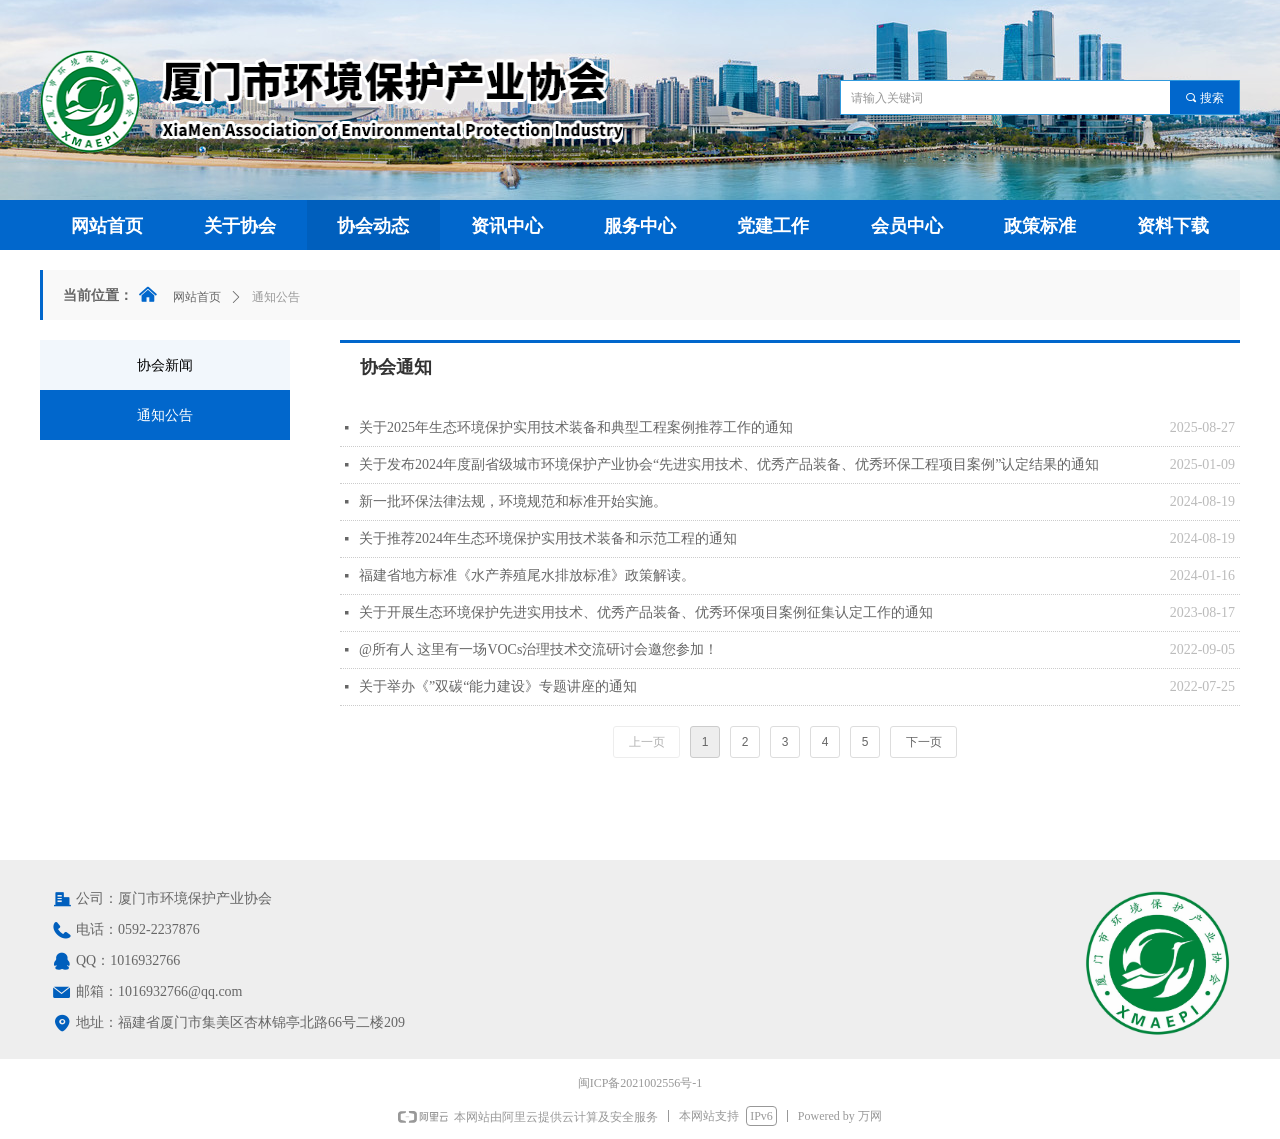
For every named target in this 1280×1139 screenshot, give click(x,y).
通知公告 (276, 297)
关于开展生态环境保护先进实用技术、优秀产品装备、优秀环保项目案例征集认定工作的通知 (646, 612)
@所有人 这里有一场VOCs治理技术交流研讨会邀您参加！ (538, 649)
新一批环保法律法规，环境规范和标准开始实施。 (513, 501)
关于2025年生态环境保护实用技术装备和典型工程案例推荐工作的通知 (576, 427)
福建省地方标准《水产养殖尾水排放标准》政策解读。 (527, 575)
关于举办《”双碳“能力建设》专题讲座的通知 (498, 686)
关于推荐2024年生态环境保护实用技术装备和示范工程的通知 (548, 538)
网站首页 (197, 297)
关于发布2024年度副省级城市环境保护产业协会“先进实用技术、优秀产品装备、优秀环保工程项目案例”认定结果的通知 (729, 464)
